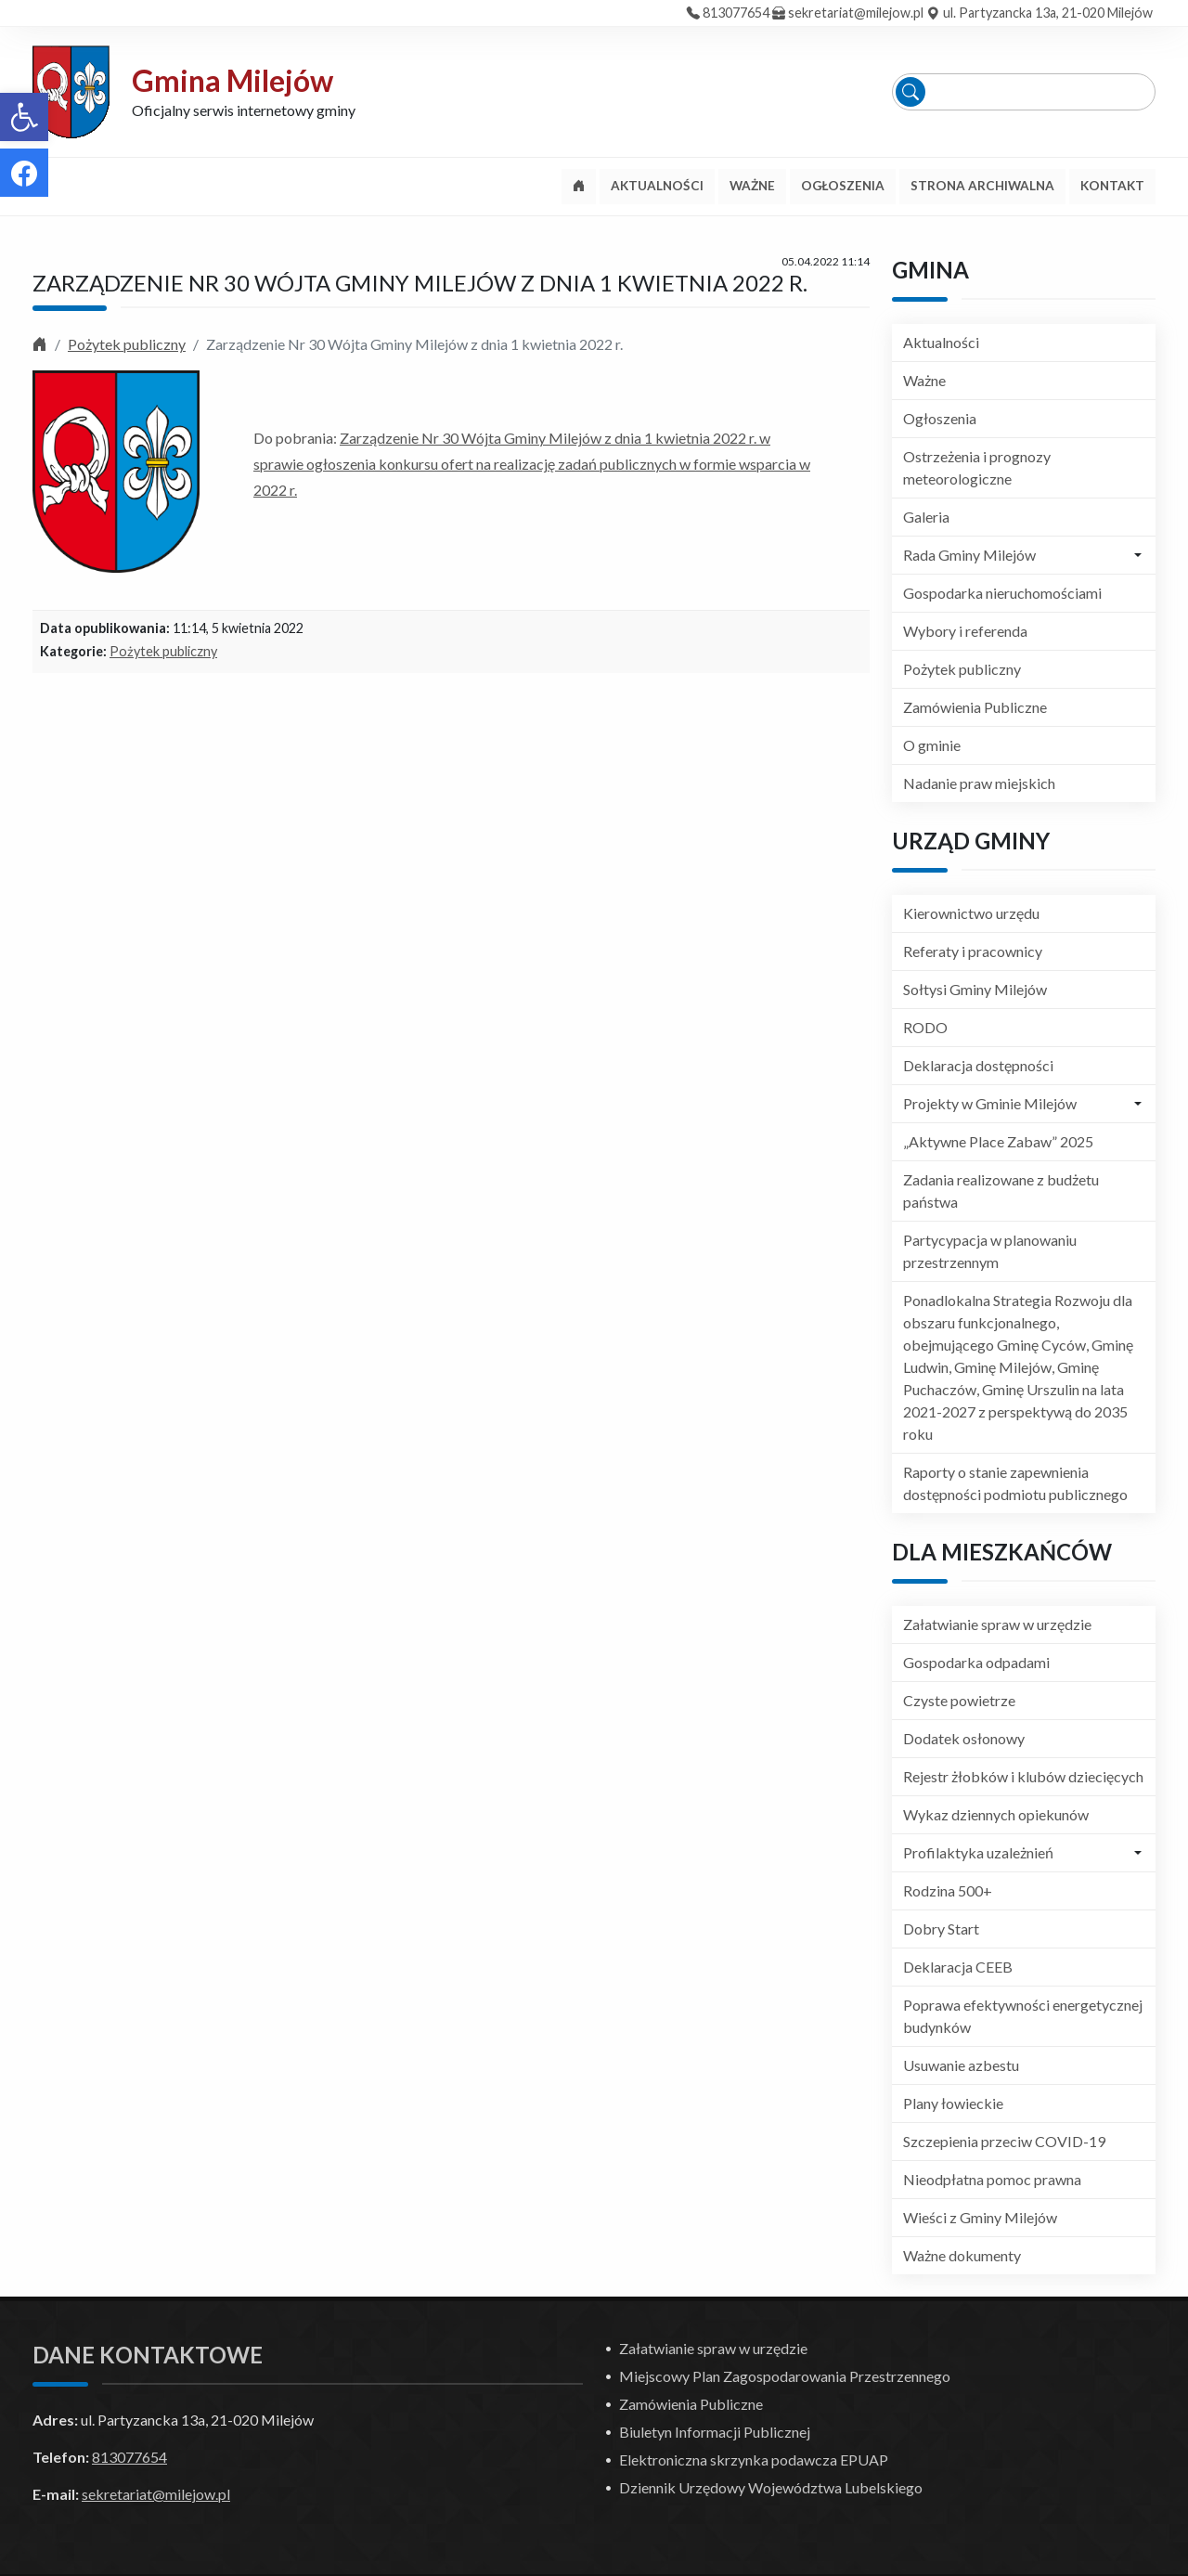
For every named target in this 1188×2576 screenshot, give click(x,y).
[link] (24, 117)
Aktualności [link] (941, 342)
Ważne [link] (924, 380)
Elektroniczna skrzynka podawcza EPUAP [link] (753, 2459)
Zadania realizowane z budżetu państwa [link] (1001, 1190)
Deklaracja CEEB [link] (958, 1966)
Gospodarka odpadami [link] (976, 1662)
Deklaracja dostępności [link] (978, 1065)
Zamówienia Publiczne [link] (975, 707)
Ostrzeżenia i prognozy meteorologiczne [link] (977, 467)
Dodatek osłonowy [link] (964, 1738)
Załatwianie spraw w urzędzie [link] (997, 1624)
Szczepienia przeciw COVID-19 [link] (1004, 2141)
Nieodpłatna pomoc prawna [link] (992, 2179)
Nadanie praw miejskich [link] (979, 783)
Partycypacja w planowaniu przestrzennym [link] (990, 1251)
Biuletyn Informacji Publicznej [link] (714, 2431)
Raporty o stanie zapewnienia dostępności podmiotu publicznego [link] (1015, 1483)
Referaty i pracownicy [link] (972, 951)
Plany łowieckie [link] (953, 2103)
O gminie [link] (932, 745)
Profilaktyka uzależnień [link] (978, 1852)
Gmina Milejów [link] (232, 80)
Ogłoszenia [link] (939, 418)
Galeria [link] (926, 516)
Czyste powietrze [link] (959, 1700)
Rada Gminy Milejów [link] (969, 554)
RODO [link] (925, 1027)
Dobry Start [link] (941, 1928)
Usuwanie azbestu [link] (961, 2065)
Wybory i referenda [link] (965, 631)
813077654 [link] (736, 12)
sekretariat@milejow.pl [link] (855, 12)
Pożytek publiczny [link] (127, 344)
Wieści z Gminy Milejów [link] (980, 2217)
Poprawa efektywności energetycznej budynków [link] (1023, 2016)
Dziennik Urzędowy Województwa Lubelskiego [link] (771, 2487)
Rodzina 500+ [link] (947, 1890)
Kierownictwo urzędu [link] (971, 913)
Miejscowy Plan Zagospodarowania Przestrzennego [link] (784, 2376)
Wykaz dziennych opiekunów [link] (996, 1814)
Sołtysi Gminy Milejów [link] (975, 989)
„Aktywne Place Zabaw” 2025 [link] (998, 1141)
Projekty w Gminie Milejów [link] (990, 1103)
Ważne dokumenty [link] (962, 2255)
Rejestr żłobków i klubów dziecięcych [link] (1023, 1776)
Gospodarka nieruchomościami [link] (1002, 593)
